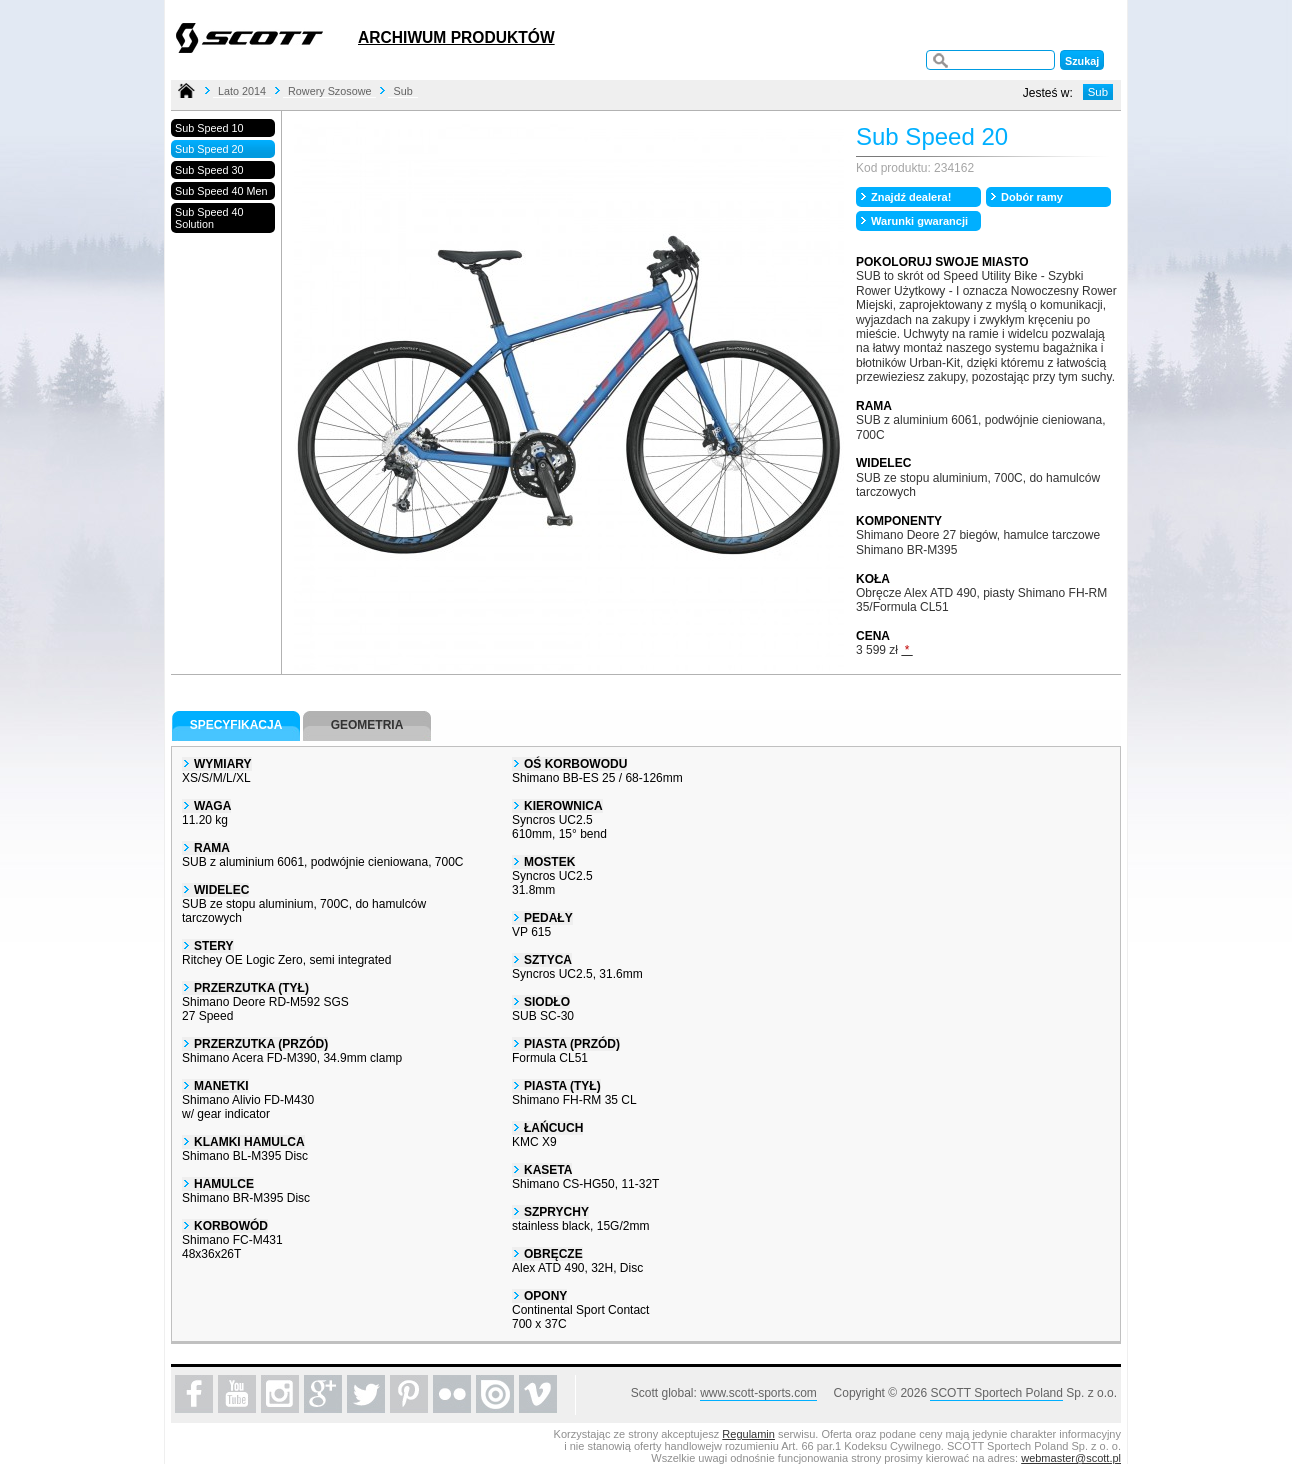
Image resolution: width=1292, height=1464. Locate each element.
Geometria (367, 725)
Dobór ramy (1032, 197)
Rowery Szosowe (329, 91)
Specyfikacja (236, 725)
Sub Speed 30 (209, 170)
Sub (402, 91)
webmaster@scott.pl (1071, 1458)
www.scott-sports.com (758, 1393)
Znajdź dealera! (911, 197)
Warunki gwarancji (919, 221)
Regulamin (748, 1434)
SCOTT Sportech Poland (996, 1393)
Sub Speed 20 (209, 149)
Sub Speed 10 (209, 128)
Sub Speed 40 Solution (209, 218)
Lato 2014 (242, 91)
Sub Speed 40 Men (221, 191)
